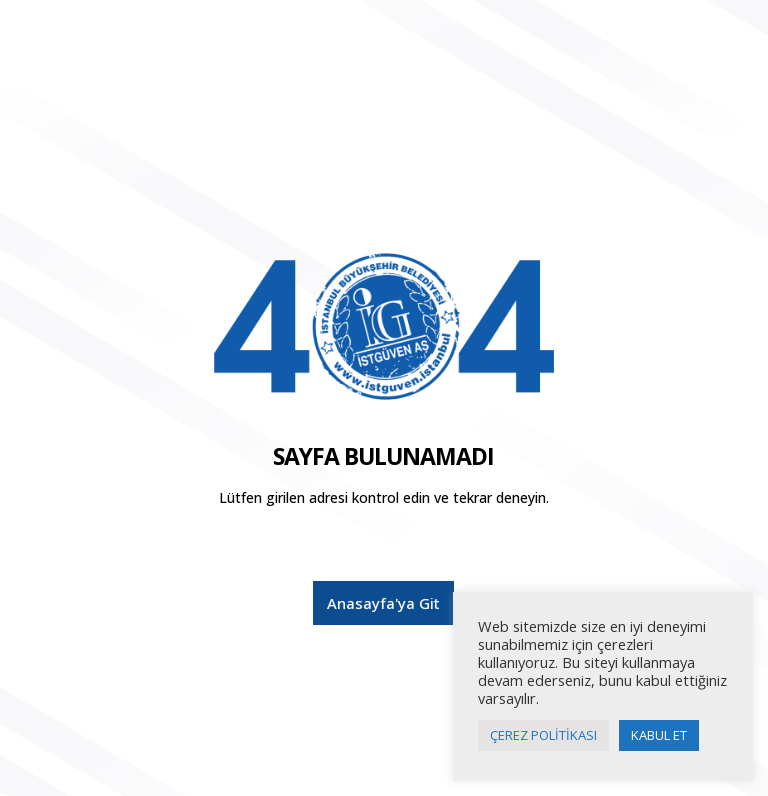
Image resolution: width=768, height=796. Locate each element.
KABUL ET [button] (659, 735)
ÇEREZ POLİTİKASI (543, 735)
